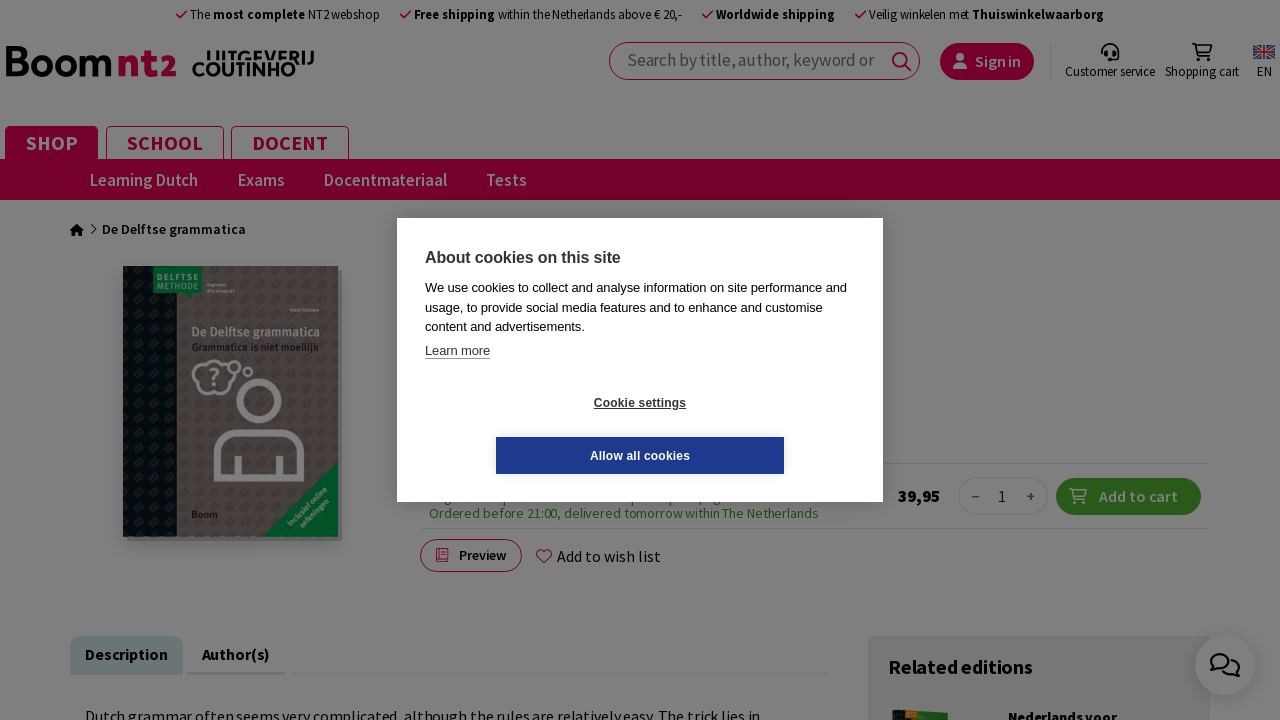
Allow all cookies (759, 429)
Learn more (457, 376)
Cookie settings (521, 429)
